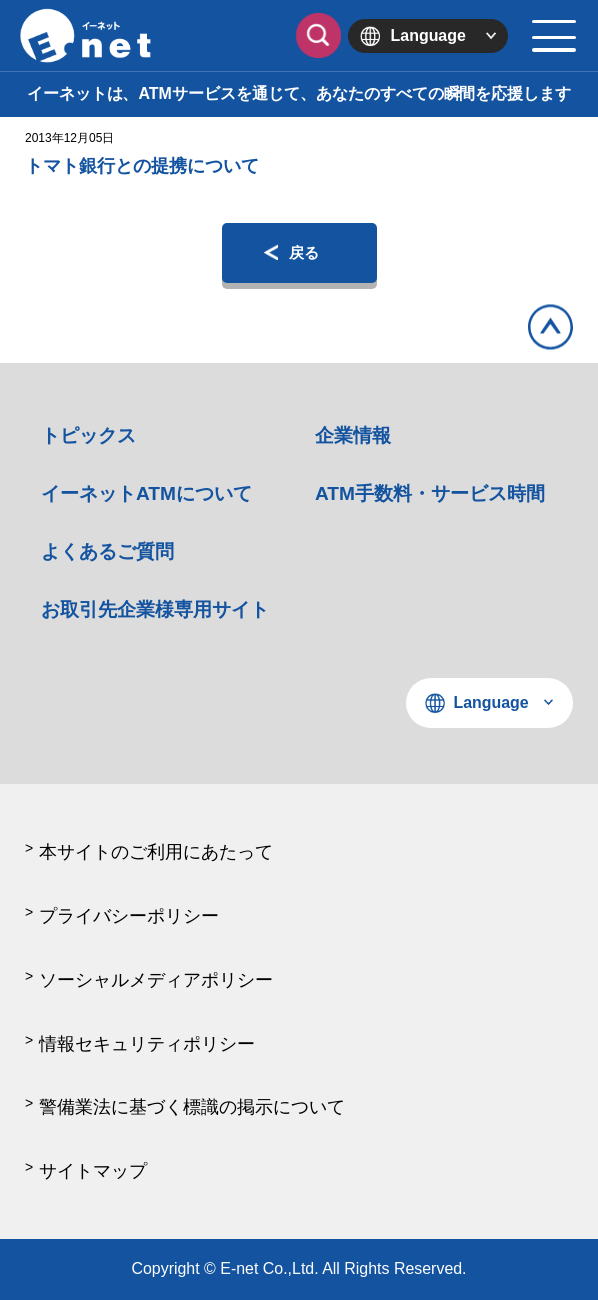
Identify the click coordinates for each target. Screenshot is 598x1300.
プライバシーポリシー (129, 916)
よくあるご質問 (107, 551)
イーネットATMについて (146, 493)
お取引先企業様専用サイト (155, 609)
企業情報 (353, 435)
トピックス (88, 435)
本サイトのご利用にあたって (156, 852)
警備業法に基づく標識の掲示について (192, 1107)
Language (428, 35)
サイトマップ (93, 1171)
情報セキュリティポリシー (147, 1044)
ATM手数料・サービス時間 (430, 493)
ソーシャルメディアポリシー (156, 980)
